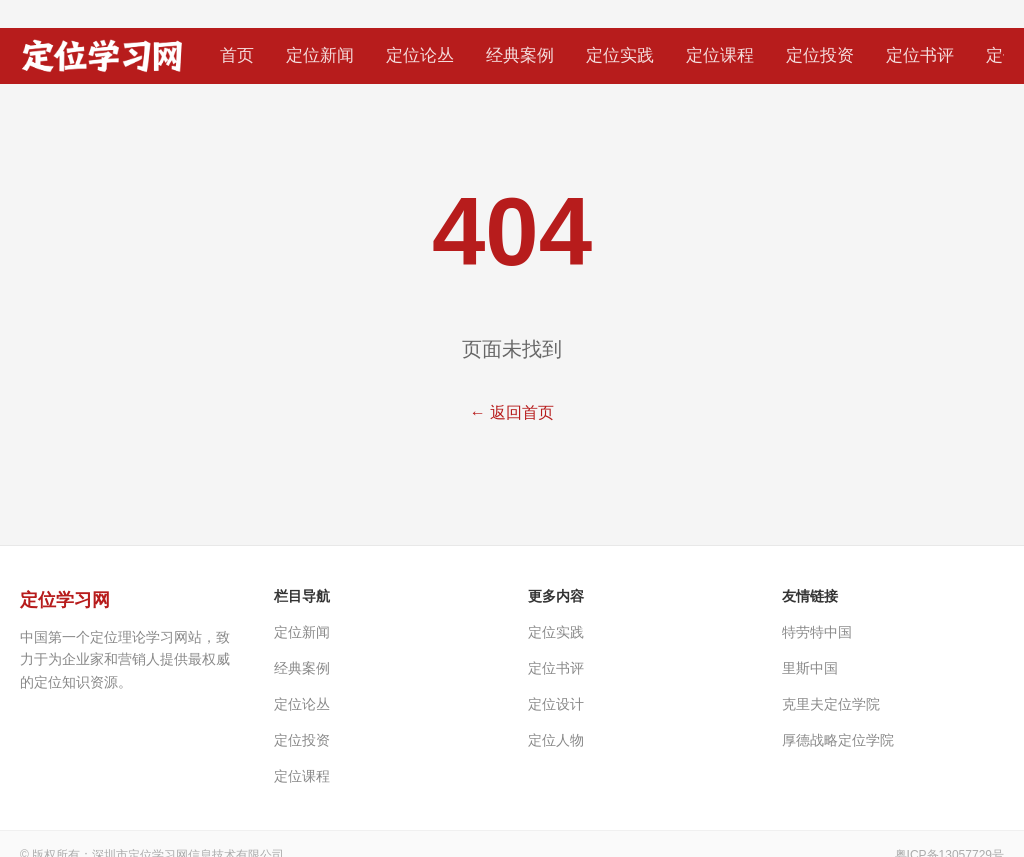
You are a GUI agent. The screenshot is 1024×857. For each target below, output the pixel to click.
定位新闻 (320, 55)
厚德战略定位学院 (838, 740)
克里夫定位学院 (831, 704)
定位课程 (720, 55)
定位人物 (556, 740)
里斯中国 (810, 668)
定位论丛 (420, 55)
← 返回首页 (512, 412)
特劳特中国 (817, 632)
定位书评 (920, 55)
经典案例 (520, 55)
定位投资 (820, 55)
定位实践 (620, 55)
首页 (237, 55)
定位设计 (556, 704)
